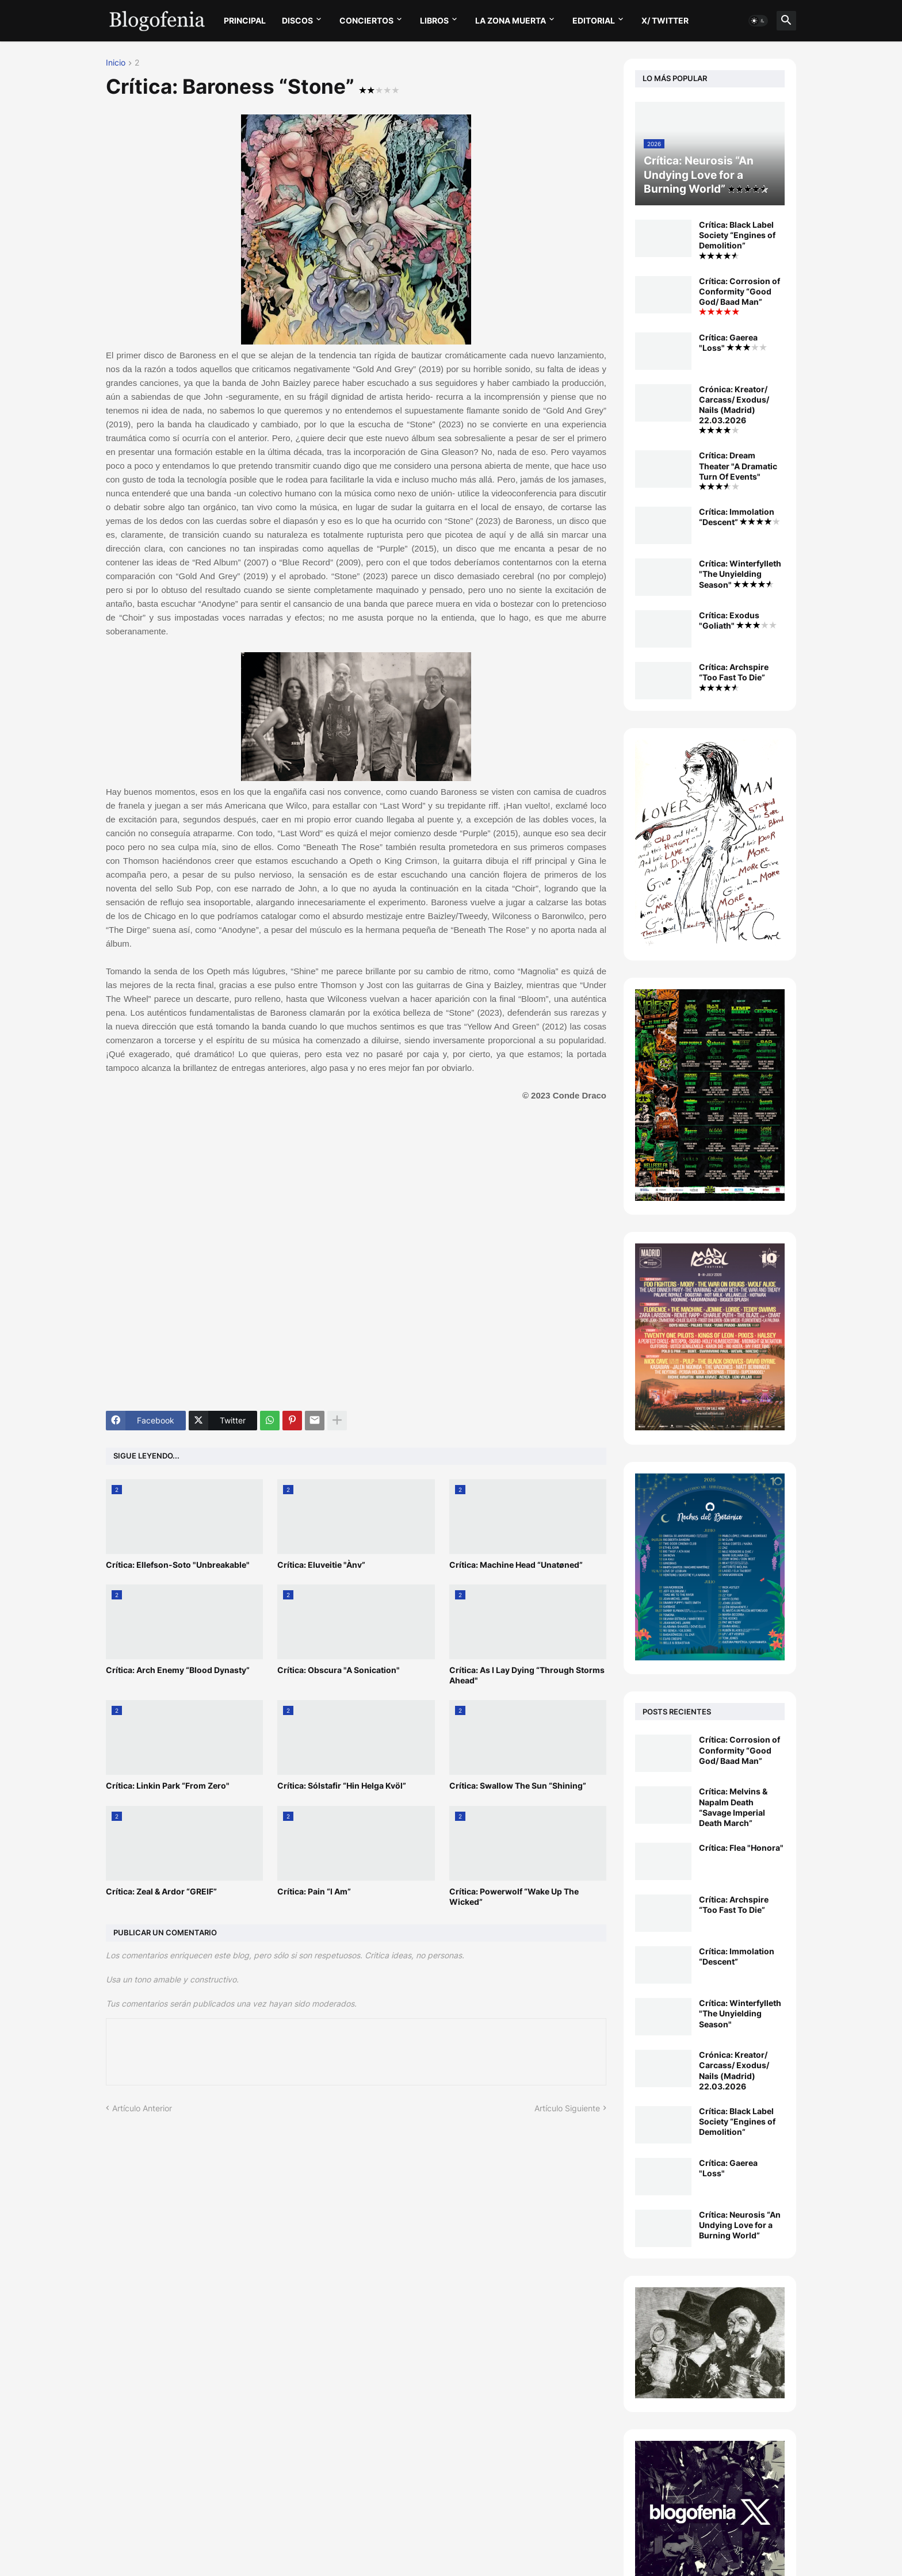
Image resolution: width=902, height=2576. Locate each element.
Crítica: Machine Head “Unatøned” (516, 1565)
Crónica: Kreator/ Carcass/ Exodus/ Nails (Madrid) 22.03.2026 (734, 409)
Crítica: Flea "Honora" (741, 1847)
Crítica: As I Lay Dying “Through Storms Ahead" (527, 1675)
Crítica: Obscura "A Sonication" (338, 1670)
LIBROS (434, 20)
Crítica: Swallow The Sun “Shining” (517, 1785)
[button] (758, 20)
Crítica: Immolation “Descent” (739, 517)
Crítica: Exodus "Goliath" (738, 620)
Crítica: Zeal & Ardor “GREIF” (161, 1891)
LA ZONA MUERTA (510, 20)
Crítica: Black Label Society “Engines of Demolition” (737, 239)
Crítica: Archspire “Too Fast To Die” (734, 676)
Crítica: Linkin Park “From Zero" (168, 1785)
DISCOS (297, 20)
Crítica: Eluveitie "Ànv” (321, 1565)
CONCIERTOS (366, 20)
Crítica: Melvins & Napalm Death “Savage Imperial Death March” (733, 1807)
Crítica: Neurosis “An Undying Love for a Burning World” (740, 2225)
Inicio (115, 63)
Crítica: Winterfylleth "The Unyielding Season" (740, 573)
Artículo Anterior (142, 2108)
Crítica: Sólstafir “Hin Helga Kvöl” (341, 1785)
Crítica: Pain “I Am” (314, 1891)
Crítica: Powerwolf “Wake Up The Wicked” (514, 1896)
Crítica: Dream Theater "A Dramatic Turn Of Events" (738, 470)
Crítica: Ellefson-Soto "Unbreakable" (178, 1565)
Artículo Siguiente (567, 2108)
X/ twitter (665, 20)
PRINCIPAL (245, 20)
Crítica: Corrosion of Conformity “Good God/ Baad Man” (739, 296)
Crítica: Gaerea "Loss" (733, 342)
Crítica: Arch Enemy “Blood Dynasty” (178, 1670)
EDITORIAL (593, 20)
